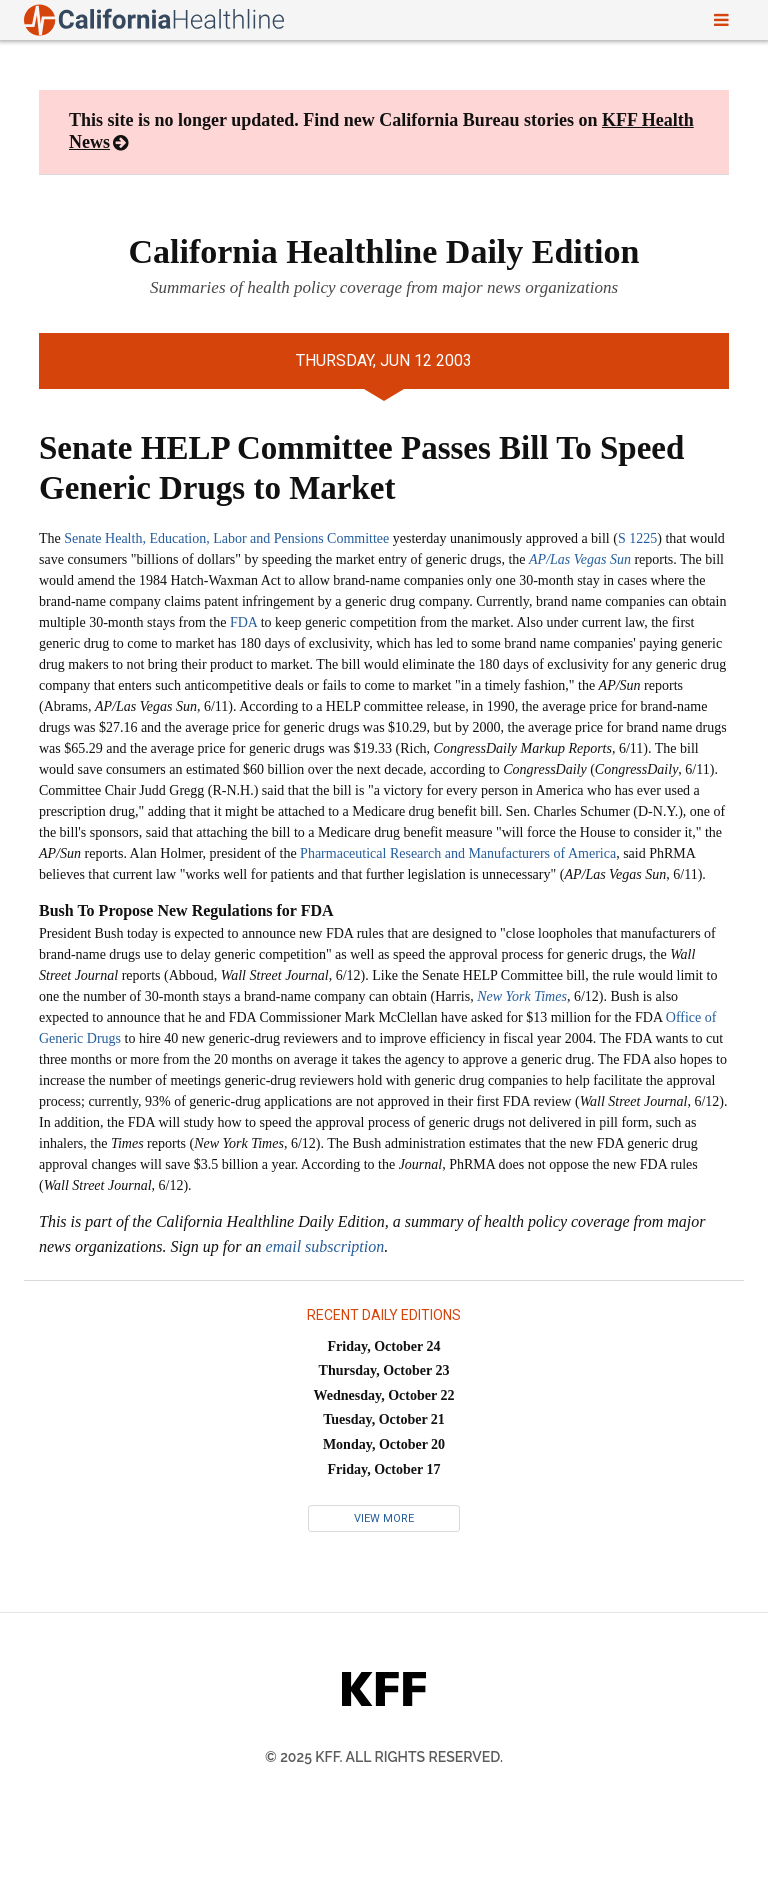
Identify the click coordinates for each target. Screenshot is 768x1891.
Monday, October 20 (384, 1444)
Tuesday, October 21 (384, 1419)
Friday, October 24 (384, 1346)
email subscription (325, 1246)
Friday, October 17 (384, 1469)
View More (384, 1518)
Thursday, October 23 (384, 1370)
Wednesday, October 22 (384, 1395)
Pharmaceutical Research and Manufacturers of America (458, 853)
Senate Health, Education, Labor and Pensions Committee (226, 538)
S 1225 (637, 538)
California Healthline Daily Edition (384, 251)
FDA (243, 622)
